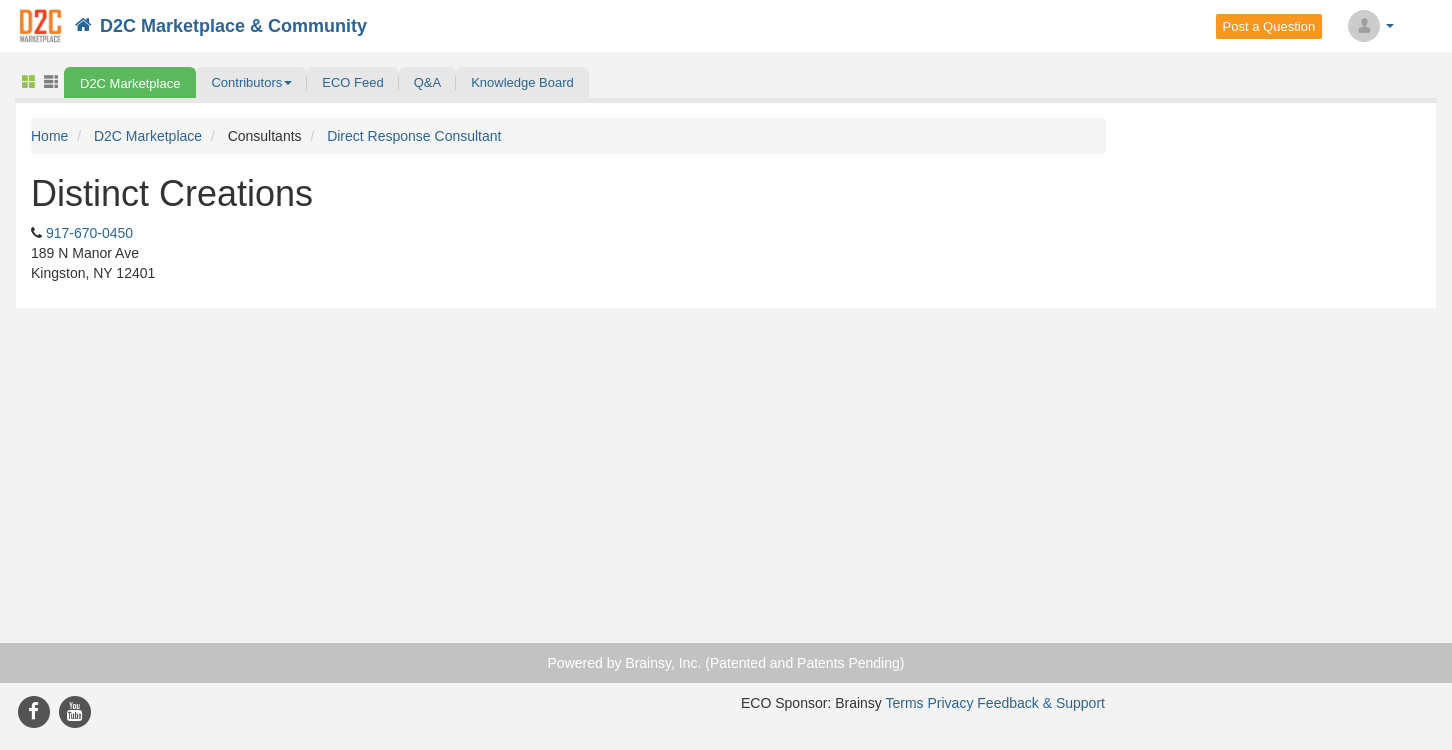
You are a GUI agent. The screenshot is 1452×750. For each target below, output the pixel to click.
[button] (251, 82)
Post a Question (1269, 26)
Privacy (951, 703)
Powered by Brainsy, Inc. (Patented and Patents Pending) (726, 663)
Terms (904, 703)
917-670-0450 (89, 233)
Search (1428, 26)
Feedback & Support (1041, 703)
